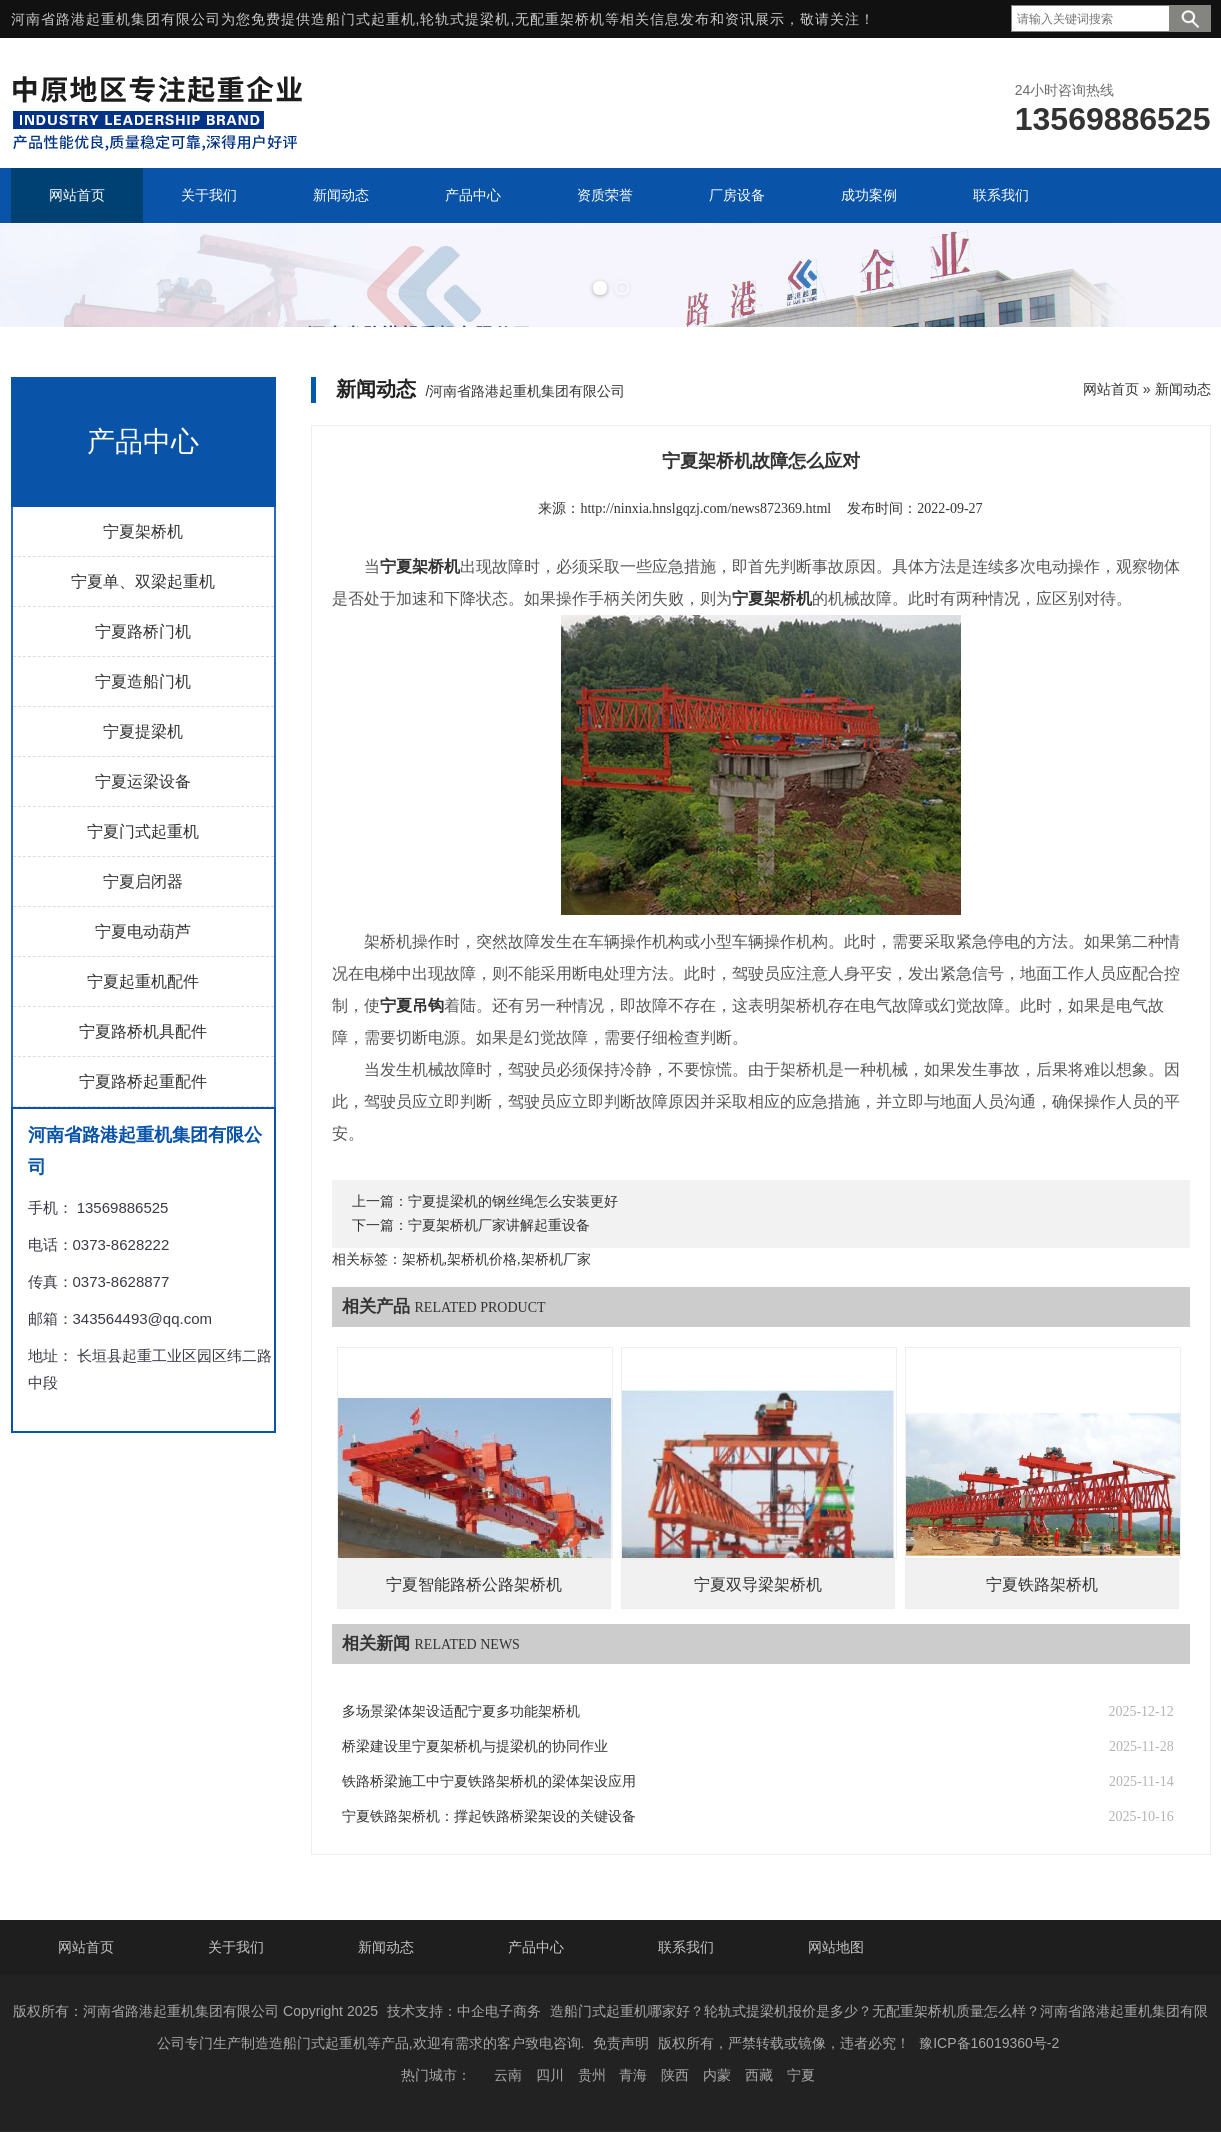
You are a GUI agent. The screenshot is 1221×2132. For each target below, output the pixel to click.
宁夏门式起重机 (143, 831)
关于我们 (236, 1947)
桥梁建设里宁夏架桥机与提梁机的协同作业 (475, 1746)
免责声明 (621, 2043)
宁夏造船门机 (143, 681)
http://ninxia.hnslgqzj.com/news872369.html (705, 508)
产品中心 (536, 1947)
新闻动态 (1183, 389)
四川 (550, 2075)
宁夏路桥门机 (143, 631)
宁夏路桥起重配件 (143, 1081)
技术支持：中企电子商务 (464, 2011)
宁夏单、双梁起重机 (143, 581)
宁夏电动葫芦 (143, 931)
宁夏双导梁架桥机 (758, 1584)
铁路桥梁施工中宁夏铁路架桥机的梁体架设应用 (489, 1781)
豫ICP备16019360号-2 (989, 2043)
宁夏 (801, 2075)
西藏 (759, 2075)
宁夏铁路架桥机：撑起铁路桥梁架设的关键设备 (489, 1816)
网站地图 (836, 1947)
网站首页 (1111, 389)
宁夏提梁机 (143, 731)
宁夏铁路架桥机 (1042, 1584)
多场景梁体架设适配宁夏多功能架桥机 (461, 1711)
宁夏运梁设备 (143, 781)
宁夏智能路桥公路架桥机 (474, 1584)
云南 (508, 2075)
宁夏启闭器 (143, 881)
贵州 (592, 2075)
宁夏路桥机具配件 (143, 1031)
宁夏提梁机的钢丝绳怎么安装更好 (513, 1201)
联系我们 (686, 1947)
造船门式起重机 (363, 19)
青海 (633, 2075)
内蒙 (717, 2075)
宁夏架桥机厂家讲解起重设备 (499, 1225)
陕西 (675, 2075)
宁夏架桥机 (143, 531)
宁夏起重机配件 (143, 981)
